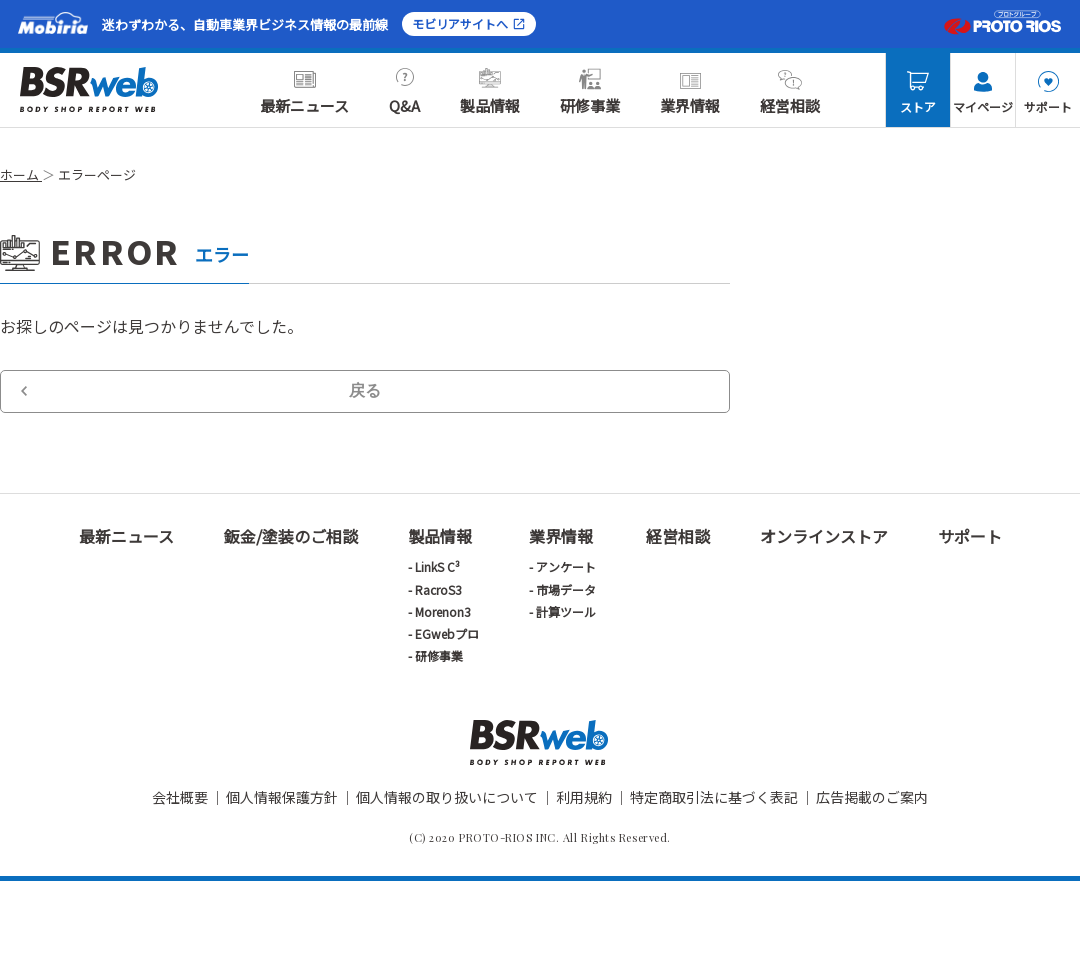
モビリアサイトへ (469, 23)
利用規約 (584, 797)
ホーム (21, 174)
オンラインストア (824, 536)
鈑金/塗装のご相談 (291, 536)
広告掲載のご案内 (872, 797)
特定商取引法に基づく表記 (714, 797)
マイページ (983, 93)
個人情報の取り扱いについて (447, 797)
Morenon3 (443, 611)
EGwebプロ (447, 633)
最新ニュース (304, 92)
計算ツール (566, 611)
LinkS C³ (437, 566)
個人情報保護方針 (282, 797)
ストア (918, 93)
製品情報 (490, 92)
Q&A (404, 92)
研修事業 (590, 92)
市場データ (566, 589)
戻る (365, 390)
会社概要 (180, 797)
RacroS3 (438, 589)
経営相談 (790, 92)
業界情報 (690, 92)
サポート (1048, 93)
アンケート (566, 566)
